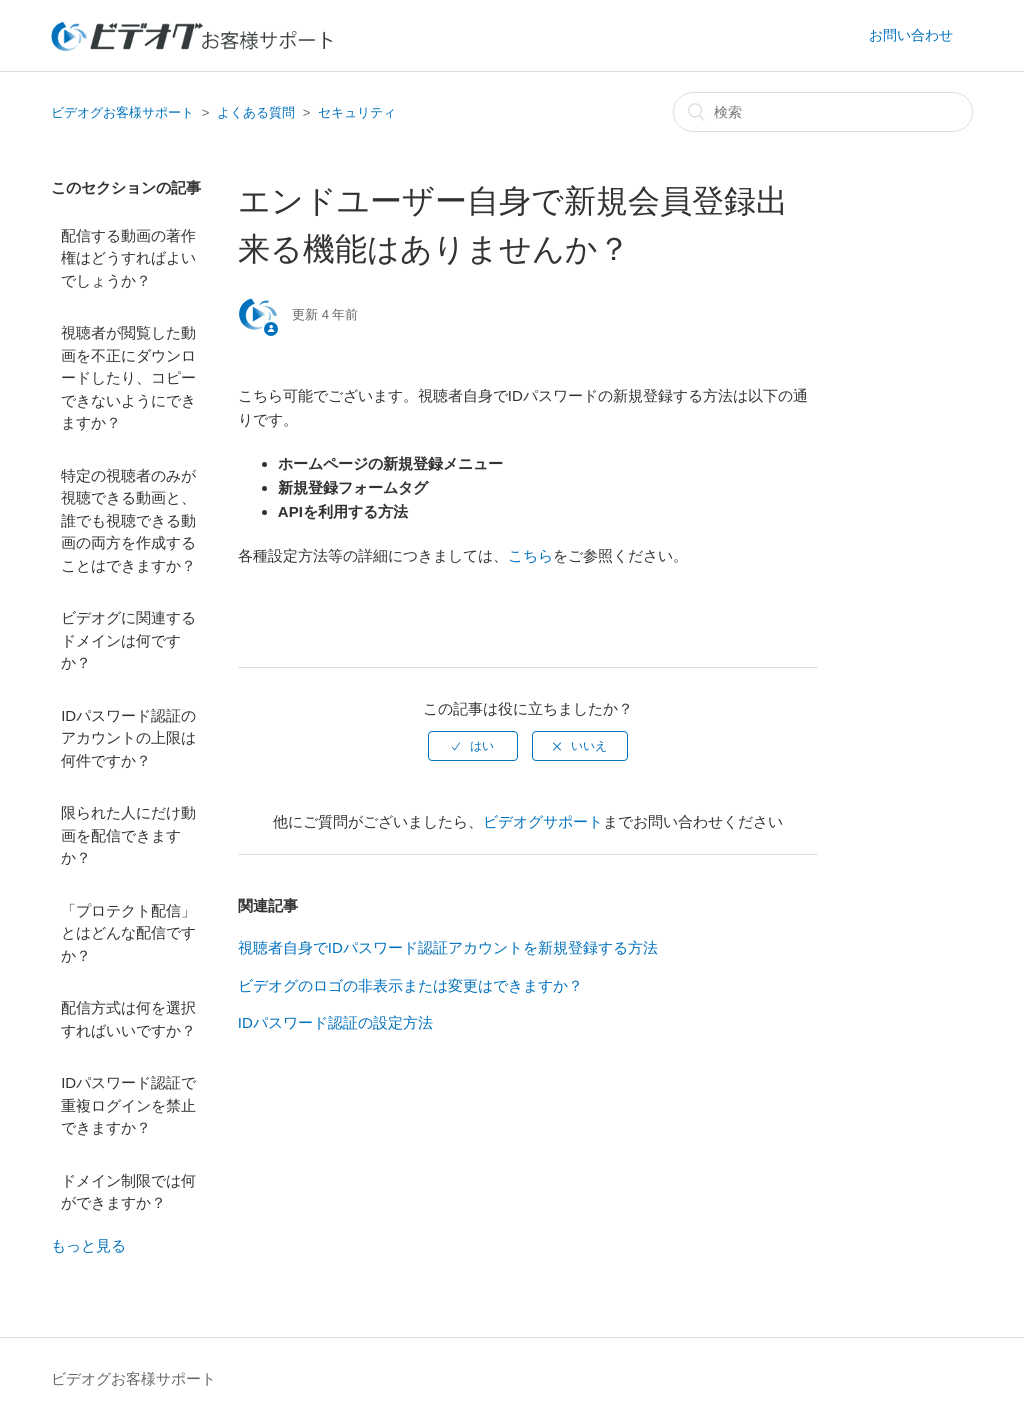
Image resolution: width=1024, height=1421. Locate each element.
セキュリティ (357, 112)
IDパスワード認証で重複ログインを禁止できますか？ (128, 1105)
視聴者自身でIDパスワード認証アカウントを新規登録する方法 (448, 947)
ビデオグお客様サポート (122, 112)
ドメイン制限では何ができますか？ (128, 1192)
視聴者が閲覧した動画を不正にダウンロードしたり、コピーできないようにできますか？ (128, 377)
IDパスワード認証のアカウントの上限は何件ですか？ (128, 738)
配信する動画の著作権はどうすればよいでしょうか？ (128, 258)
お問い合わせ (911, 35)
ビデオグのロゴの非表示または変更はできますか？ (410, 985)
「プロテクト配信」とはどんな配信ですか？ (128, 933)
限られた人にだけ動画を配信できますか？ (128, 835)
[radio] (473, 746)
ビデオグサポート (543, 821)
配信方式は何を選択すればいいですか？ (128, 1019)
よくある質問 (256, 112)
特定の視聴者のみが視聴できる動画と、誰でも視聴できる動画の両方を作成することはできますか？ (128, 520)
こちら (530, 555)
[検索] (823, 112)
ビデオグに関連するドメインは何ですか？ (128, 640)
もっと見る (88, 1245)
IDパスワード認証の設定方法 (335, 1022)
